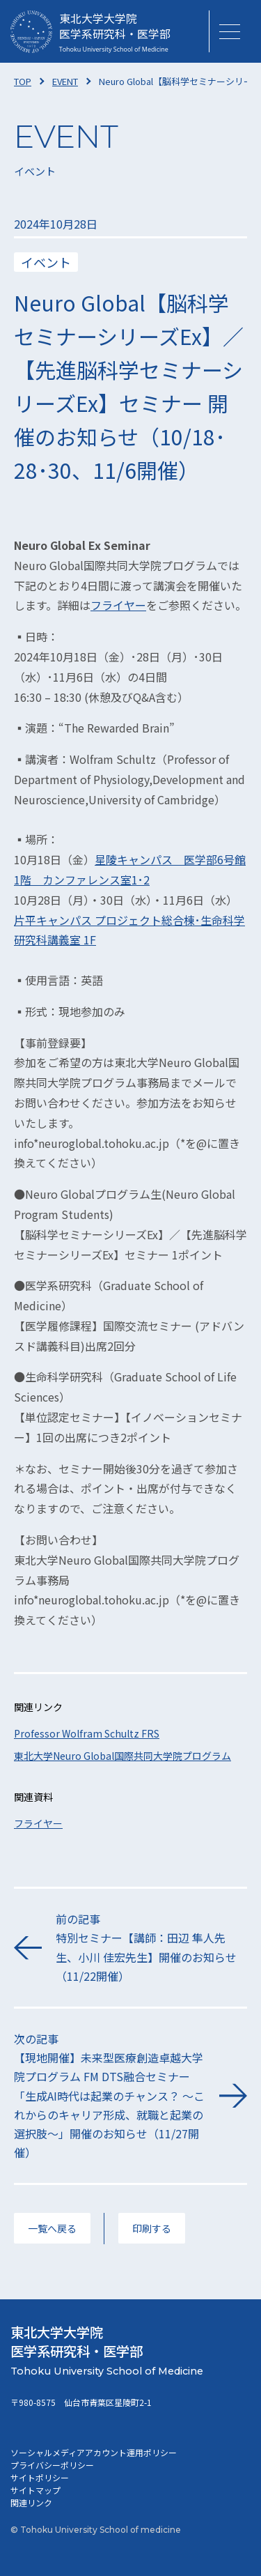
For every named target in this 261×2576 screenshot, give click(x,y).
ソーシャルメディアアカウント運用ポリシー (93, 2452)
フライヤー (118, 605)
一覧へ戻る (52, 2228)
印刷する (151, 2228)
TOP (22, 81)
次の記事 (109, 2096)
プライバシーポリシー (52, 2465)
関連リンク (31, 2502)
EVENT (65, 81)
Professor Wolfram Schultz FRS (86, 1733)
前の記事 (151, 1948)
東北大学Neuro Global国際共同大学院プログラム (122, 1756)
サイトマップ (35, 2490)
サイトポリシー (39, 2477)
